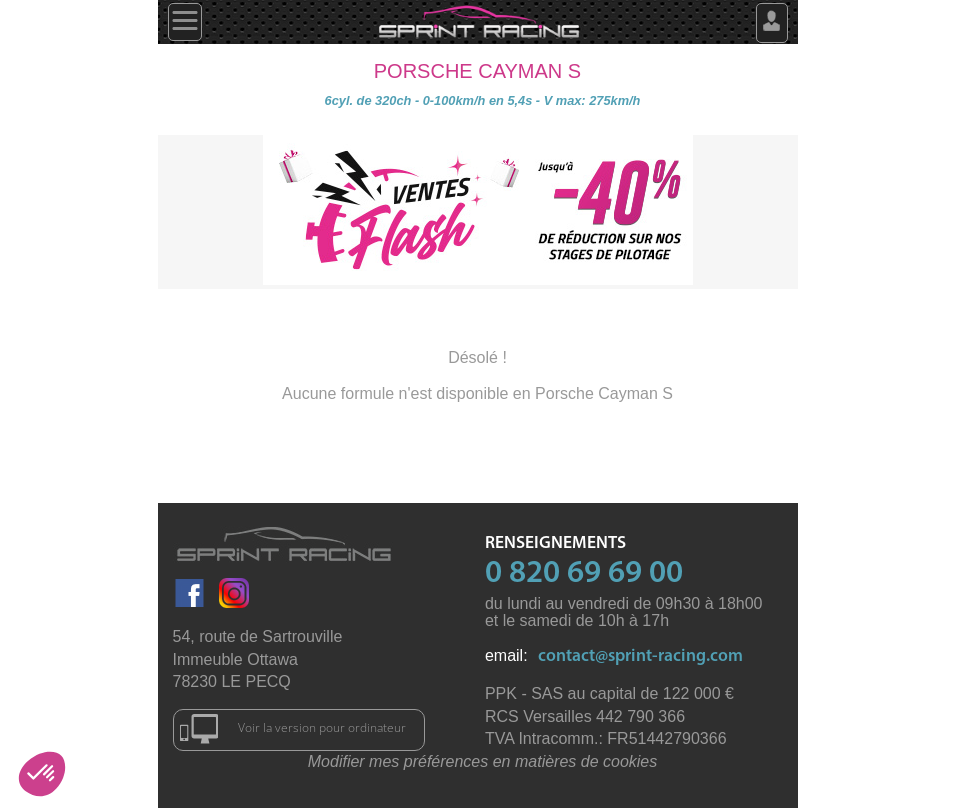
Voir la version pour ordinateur (293, 729)
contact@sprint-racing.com (640, 656)
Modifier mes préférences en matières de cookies (483, 761)
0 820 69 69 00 (584, 574)
